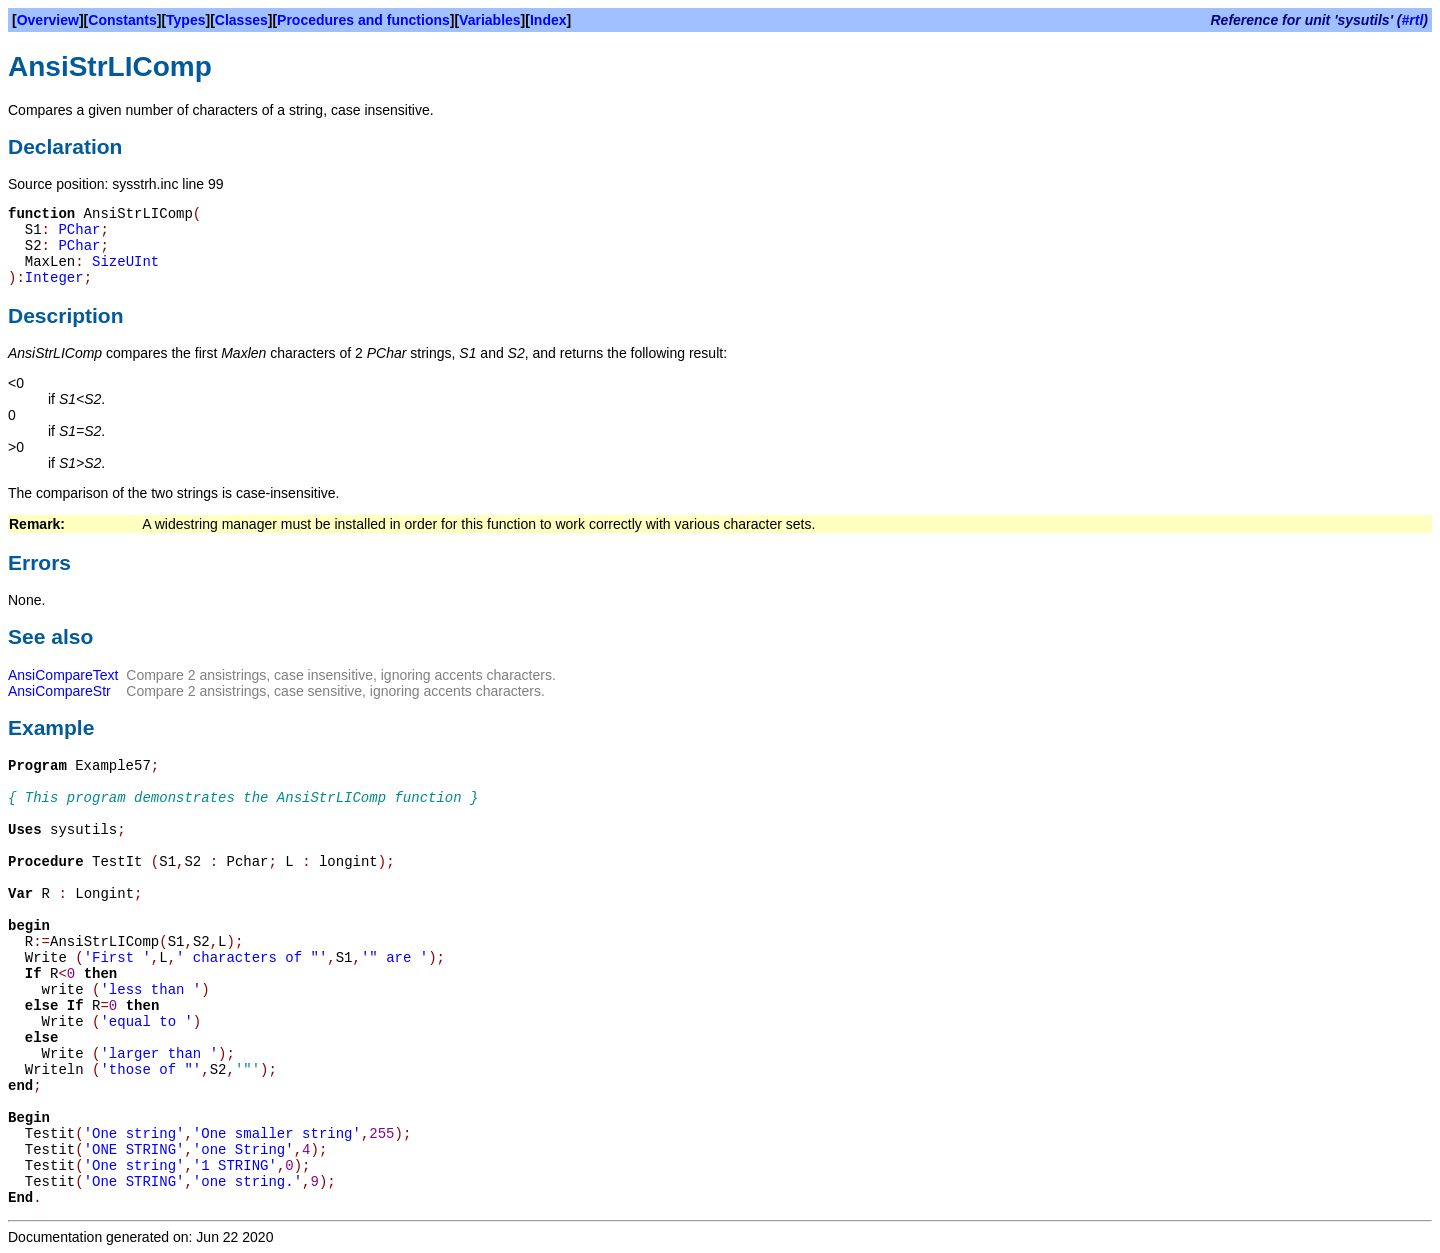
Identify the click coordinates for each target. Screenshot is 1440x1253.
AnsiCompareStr (59, 691)
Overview (48, 20)
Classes (241, 20)
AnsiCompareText (63, 675)
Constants (122, 20)
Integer (54, 278)
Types (185, 20)
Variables (490, 20)
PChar (79, 230)
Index (548, 20)
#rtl (1413, 20)
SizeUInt (125, 262)
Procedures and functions (363, 20)
